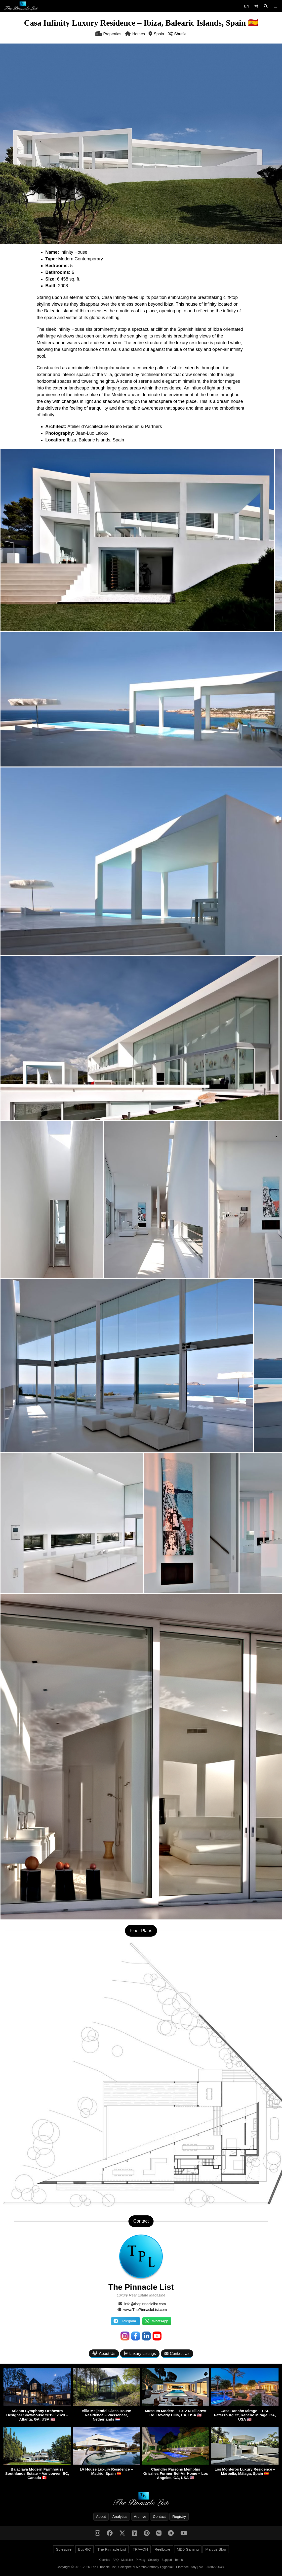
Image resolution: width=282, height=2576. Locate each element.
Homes (138, 34)
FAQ (116, 2560)
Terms (179, 2560)
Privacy (140, 2560)
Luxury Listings (140, 2353)
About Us (103, 2353)
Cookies (104, 2560)
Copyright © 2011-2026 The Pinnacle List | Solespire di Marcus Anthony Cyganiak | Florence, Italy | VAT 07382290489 (141, 2567)
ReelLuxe (162, 2549)
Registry (179, 2517)
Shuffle (180, 34)
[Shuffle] (256, 6)
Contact (159, 2517)
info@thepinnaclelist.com (145, 2304)
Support (166, 2560)
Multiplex (127, 2560)
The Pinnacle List (141, 2287)
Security (153, 2560)
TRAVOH (140, 2549)
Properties (112, 34)
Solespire (64, 2549)
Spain (159, 34)
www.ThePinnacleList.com (145, 2309)
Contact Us (177, 2353)
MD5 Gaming (188, 2549)
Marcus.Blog (215, 2549)
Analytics (119, 2517)
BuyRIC (84, 2549)
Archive (140, 2517)
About (101, 2517)
